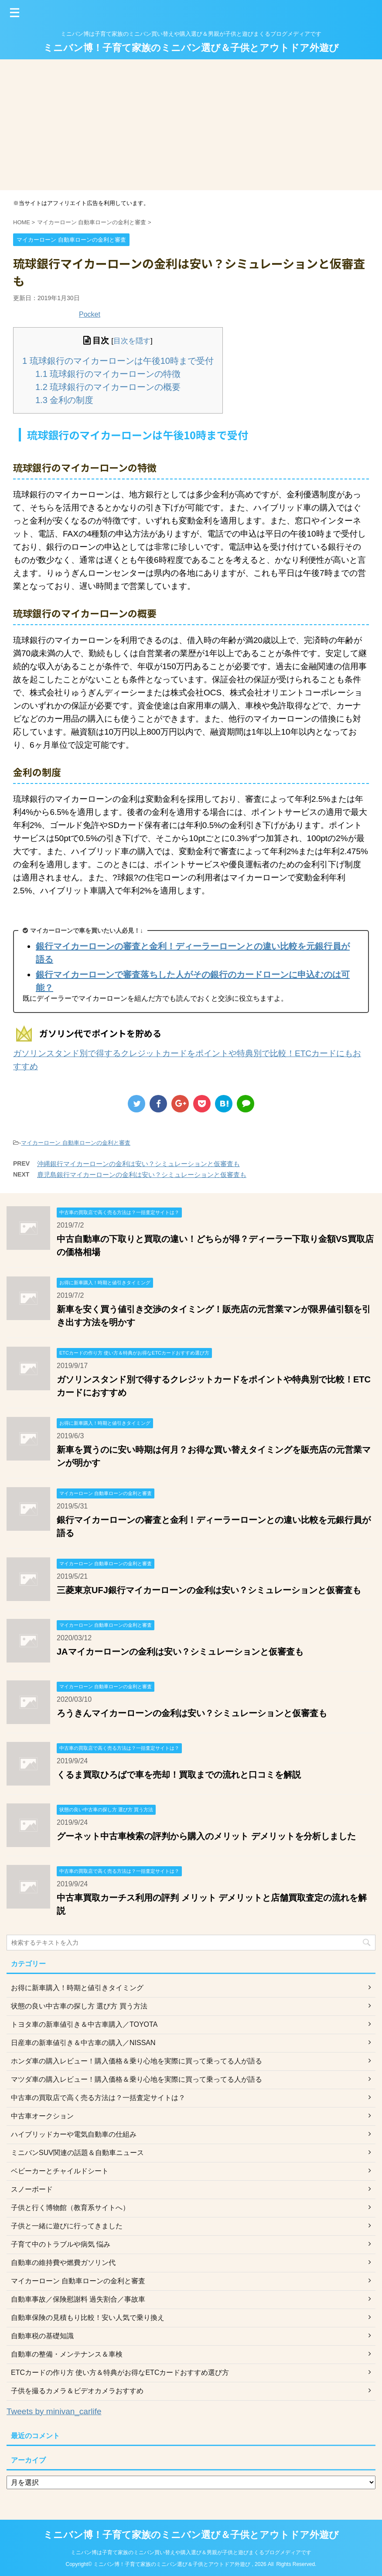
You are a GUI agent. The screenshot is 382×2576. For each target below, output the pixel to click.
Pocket (89, 314)
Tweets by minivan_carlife (54, 2411)
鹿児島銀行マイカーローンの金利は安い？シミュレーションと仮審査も (141, 1174)
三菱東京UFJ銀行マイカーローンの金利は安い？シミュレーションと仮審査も (209, 1590)
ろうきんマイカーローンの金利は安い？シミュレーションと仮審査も (192, 1713)
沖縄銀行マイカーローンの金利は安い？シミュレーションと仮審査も (138, 1163)
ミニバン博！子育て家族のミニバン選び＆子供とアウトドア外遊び (191, 47)
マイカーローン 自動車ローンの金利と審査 (75, 1142)
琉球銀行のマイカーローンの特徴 (108, 374)
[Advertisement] (191, 125)
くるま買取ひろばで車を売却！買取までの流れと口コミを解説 (179, 1774)
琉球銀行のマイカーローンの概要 (108, 387)
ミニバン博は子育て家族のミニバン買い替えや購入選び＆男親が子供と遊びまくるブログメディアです (191, 2552)
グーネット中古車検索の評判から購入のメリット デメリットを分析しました (206, 1836)
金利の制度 (64, 400)
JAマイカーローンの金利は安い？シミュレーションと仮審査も (180, 1651)
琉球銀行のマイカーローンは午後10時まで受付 (118, 361)
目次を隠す (131, 341)
